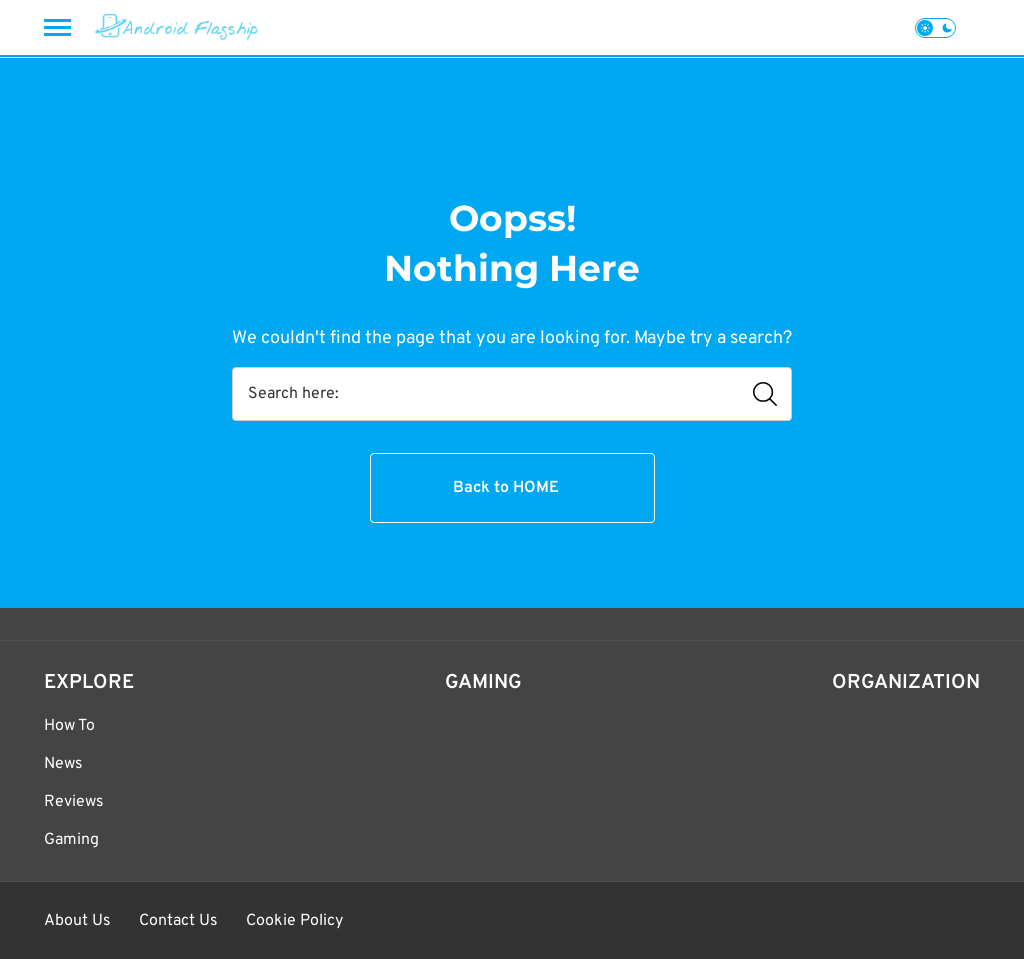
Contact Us (178, 921)
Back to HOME (506, 488)
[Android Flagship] (177, 27)
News (63, 764)
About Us (77, 921)
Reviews (74, 802)
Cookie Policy (294, 921)
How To (69, 726)
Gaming (71, 840)
